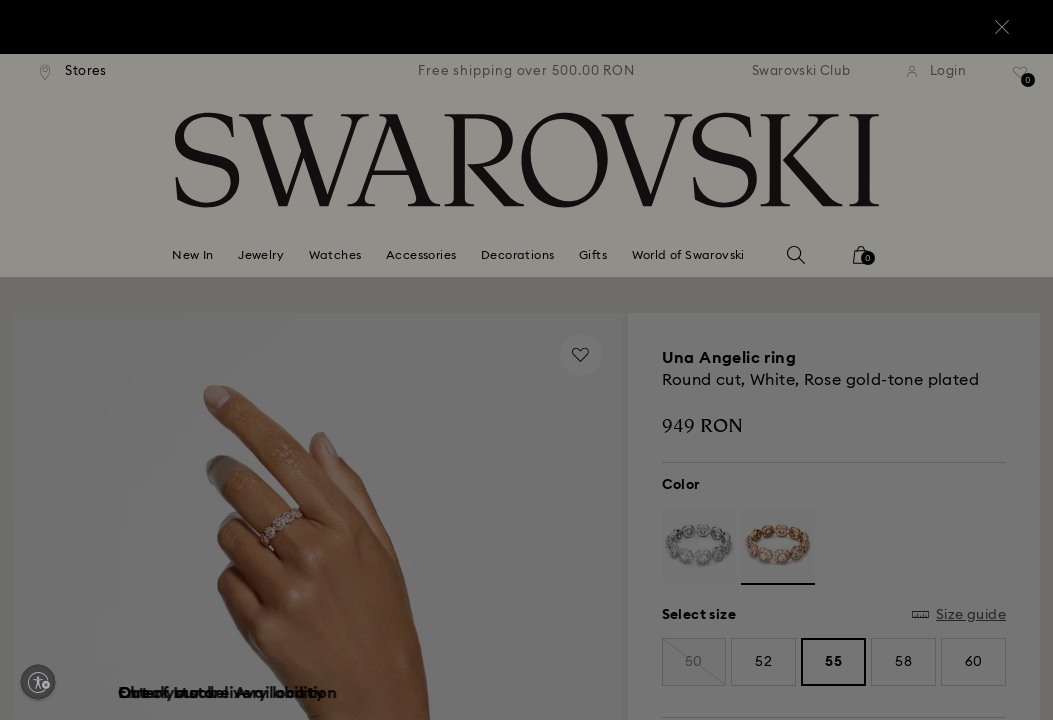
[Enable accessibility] (38, 682)
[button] (856, 242)
